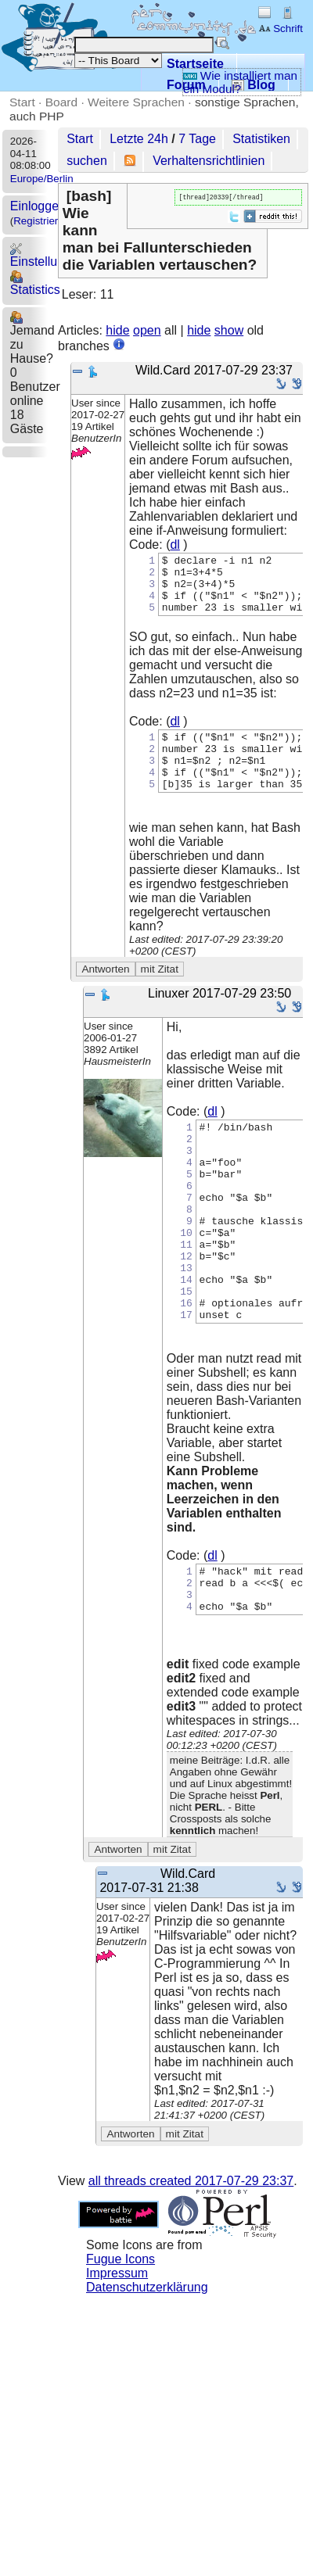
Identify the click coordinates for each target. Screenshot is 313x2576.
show (228, 330)
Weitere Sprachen (136, 102)
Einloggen (38, 206)
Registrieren (41, 221)
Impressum (117, 2345)
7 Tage (197, 138)
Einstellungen (47, 255)
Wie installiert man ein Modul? (240, 82)
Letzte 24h (139, 138)
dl (174, 544)
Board (61, 102)
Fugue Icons (120, 2331)
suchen (87, 160)
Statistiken (261, 138)
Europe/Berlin (42, 179)
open (147, 330)
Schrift (280, 28)
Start (22, 102)
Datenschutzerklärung (147, 2359)
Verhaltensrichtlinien (208, 160)
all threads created (190, 2253)
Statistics (35, 283)
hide (117, 330)
